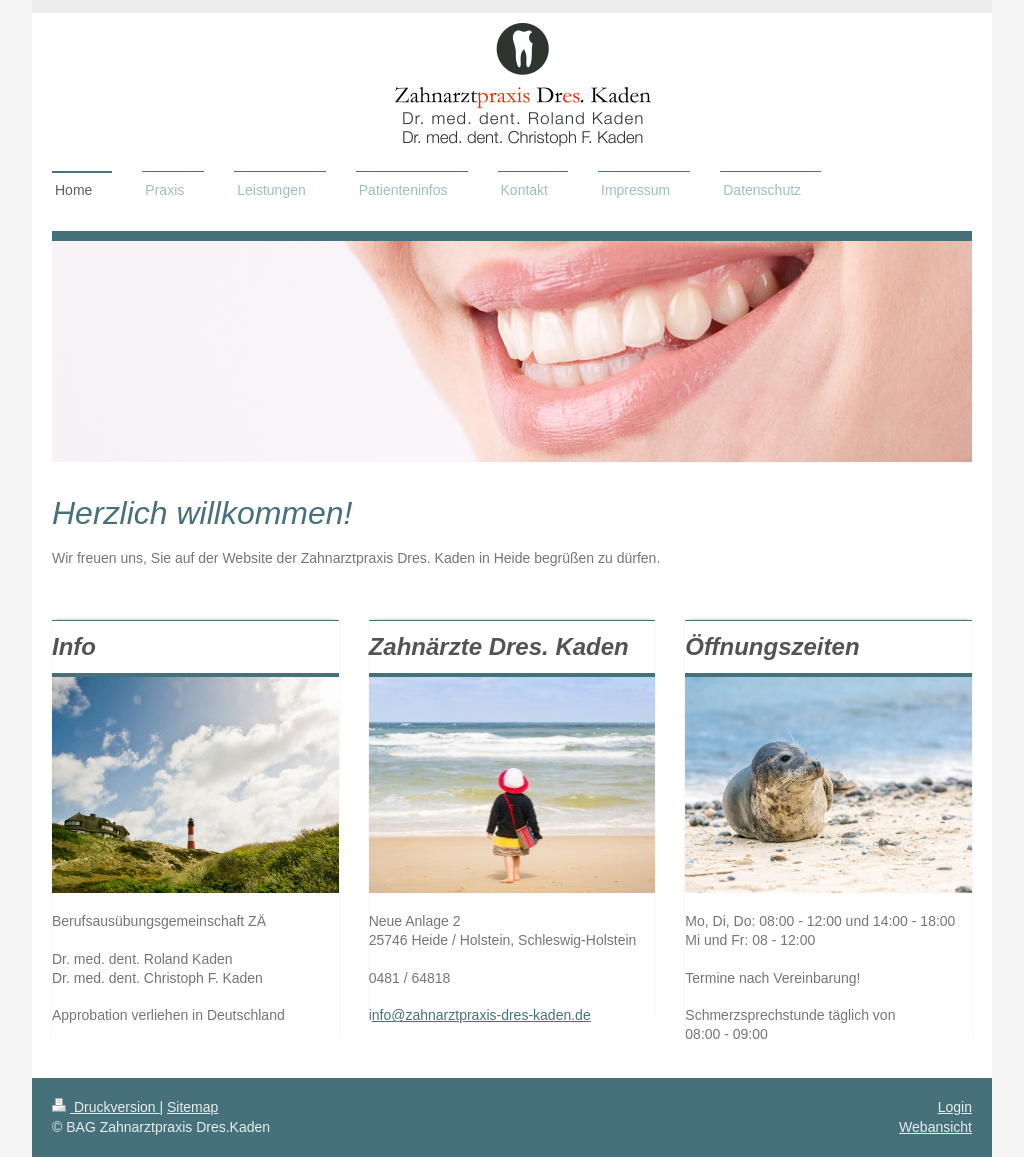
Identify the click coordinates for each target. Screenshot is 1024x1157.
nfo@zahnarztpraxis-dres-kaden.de (481, 1015)
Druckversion (105, 1107)
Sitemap (192, 1107)
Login (955, 1107)
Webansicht (935, 1127)
